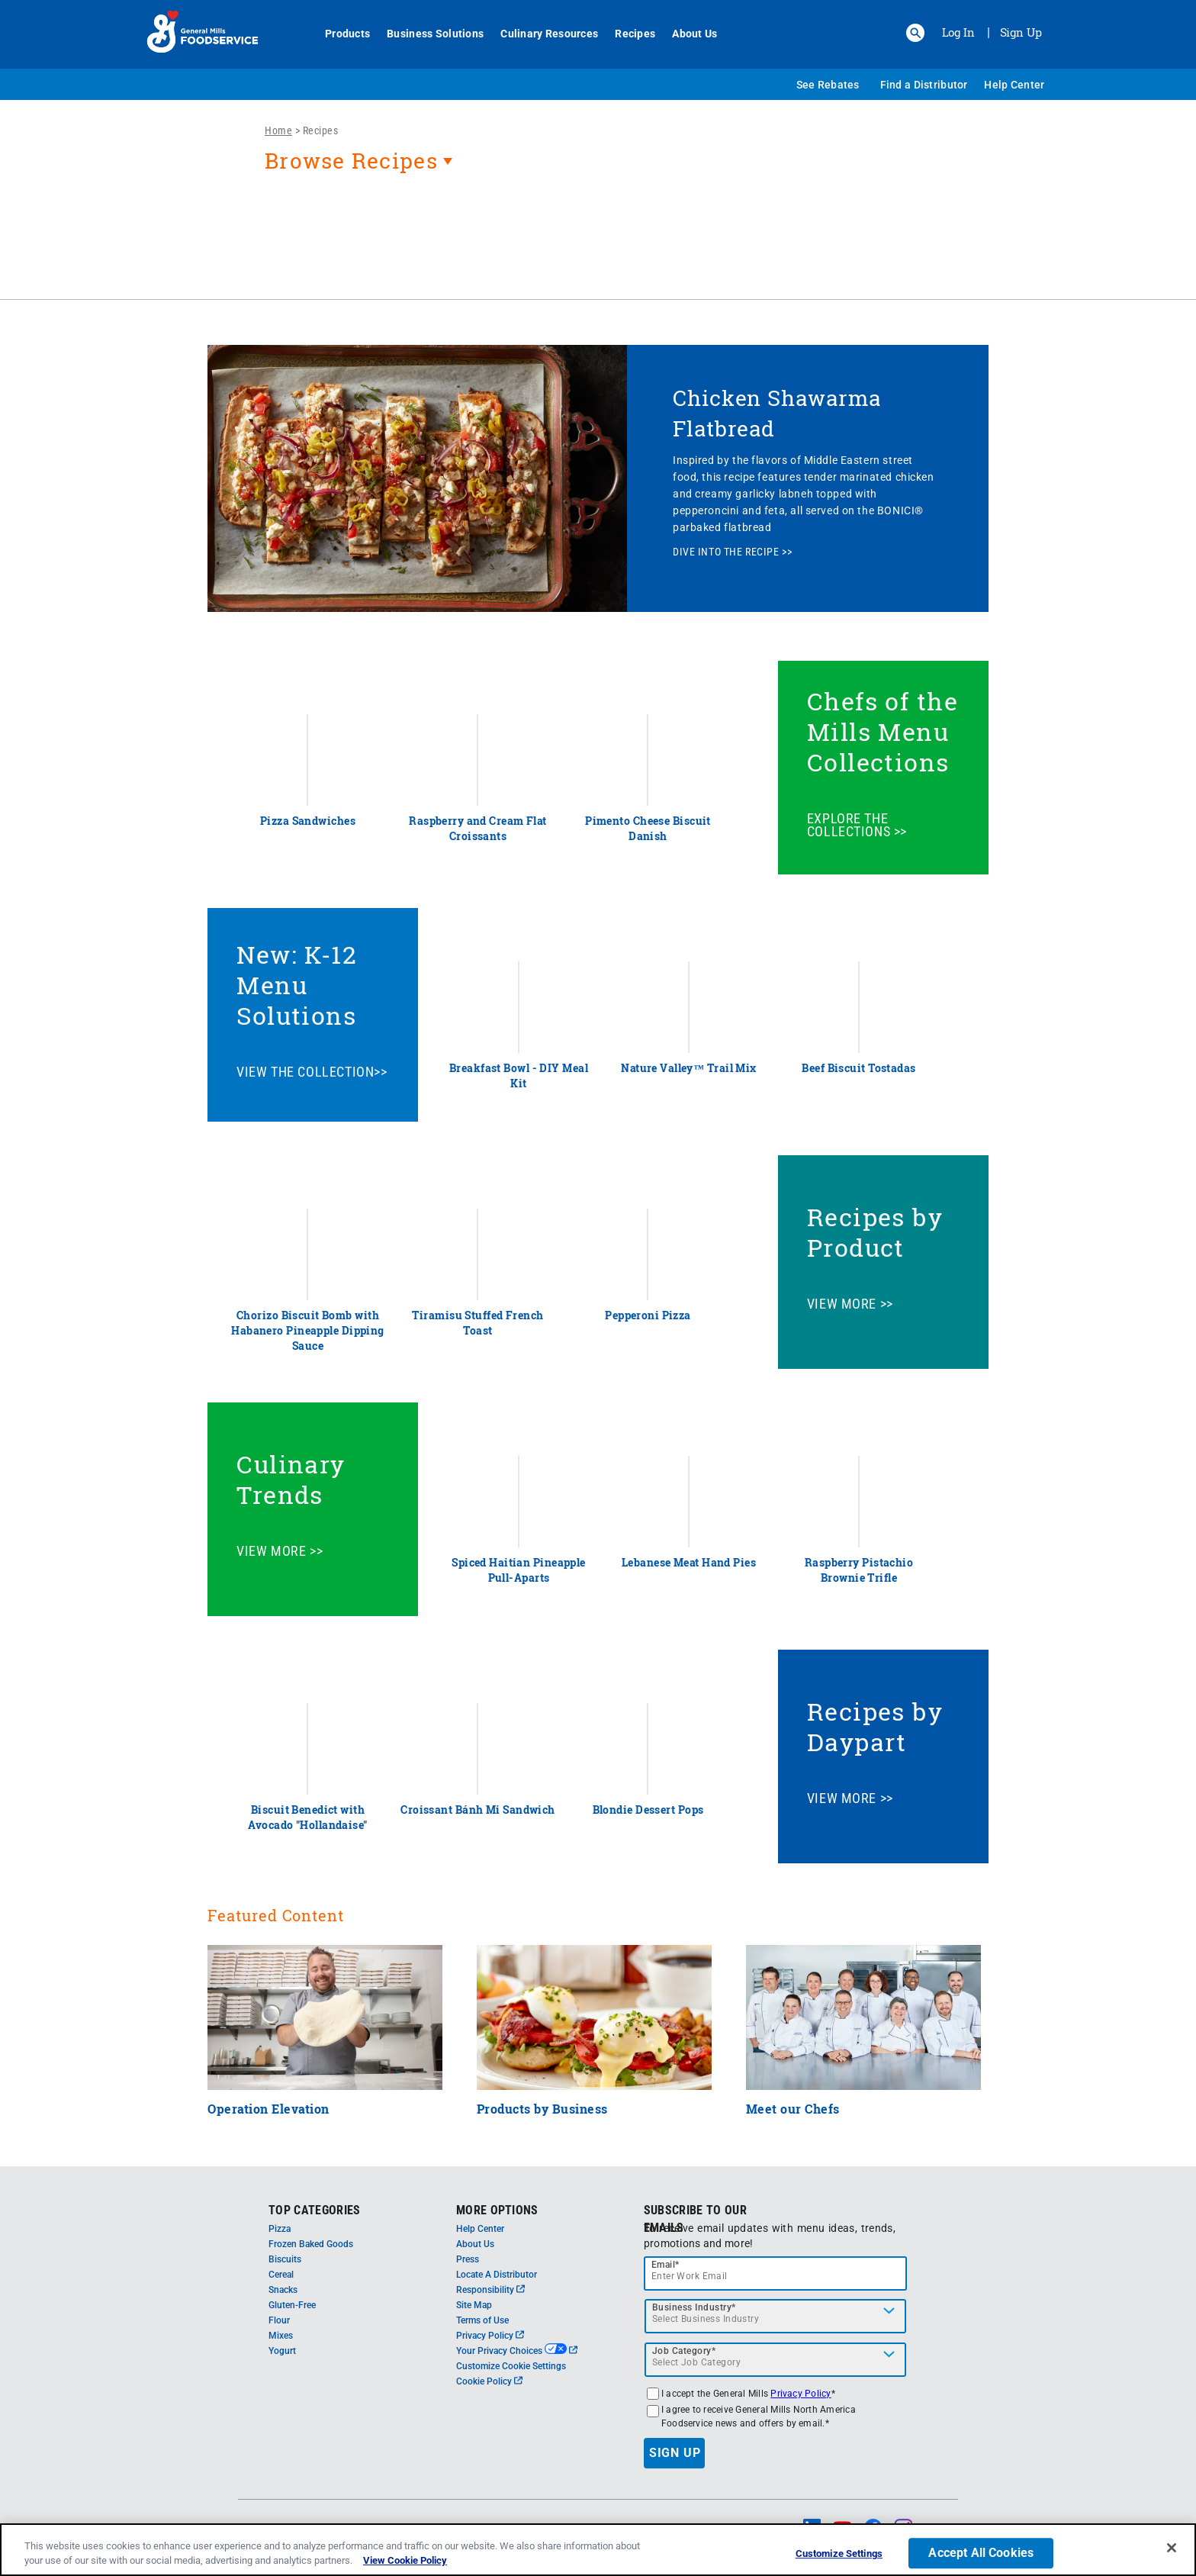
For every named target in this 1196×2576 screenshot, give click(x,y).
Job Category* (684, 2351)
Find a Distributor (924, 85)
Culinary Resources (541, 33)
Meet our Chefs (793, 2109)
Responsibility (490, 2290)
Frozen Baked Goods (310, 2244)
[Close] (1171, 2552)
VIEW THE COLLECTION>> (311, 1072)
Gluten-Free (292, 2305)
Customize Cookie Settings (511, 2366)
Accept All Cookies (981, 2557)
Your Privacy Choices (516, 2351)
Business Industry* (694, 2307)
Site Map (474, 2305)
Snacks (282, 2290)
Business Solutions (426, 33)
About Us (686, 33)
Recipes (626, 33)
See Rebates (828, 85)
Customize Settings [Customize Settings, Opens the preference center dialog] (839, 2558)
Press (467, 2259)
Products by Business (542, 2109)
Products (339, 33)
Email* (665, 2264)
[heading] (598, 169)
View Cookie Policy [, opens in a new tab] (405, 2565)
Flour (279, 2320)
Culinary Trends (291, 1479)
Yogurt (282, 2351)
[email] (776, 2273)
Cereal (281, 2274)
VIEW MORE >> (850, 1304)
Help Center (1014, 85)
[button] (915, 33)
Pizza (279, 2228)
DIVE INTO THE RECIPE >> (732, 552)
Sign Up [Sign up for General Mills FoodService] (1021, 32)
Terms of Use (482, 2320)
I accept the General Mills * (748, 2393)
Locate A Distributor (496, 2274)
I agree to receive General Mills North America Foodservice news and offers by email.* (758, 2416)
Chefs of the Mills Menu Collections (882, 731)
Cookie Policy (489, 2381)
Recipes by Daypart (875, 1726)
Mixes (280, 2335)
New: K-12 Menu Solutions (296, 985)
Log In (958, 32)
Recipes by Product (875, 1232)
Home (278, 130)
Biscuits (284, 2259)
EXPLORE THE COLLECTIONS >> (857, 824)
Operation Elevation (268, 2109)
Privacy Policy (490, 2335)
